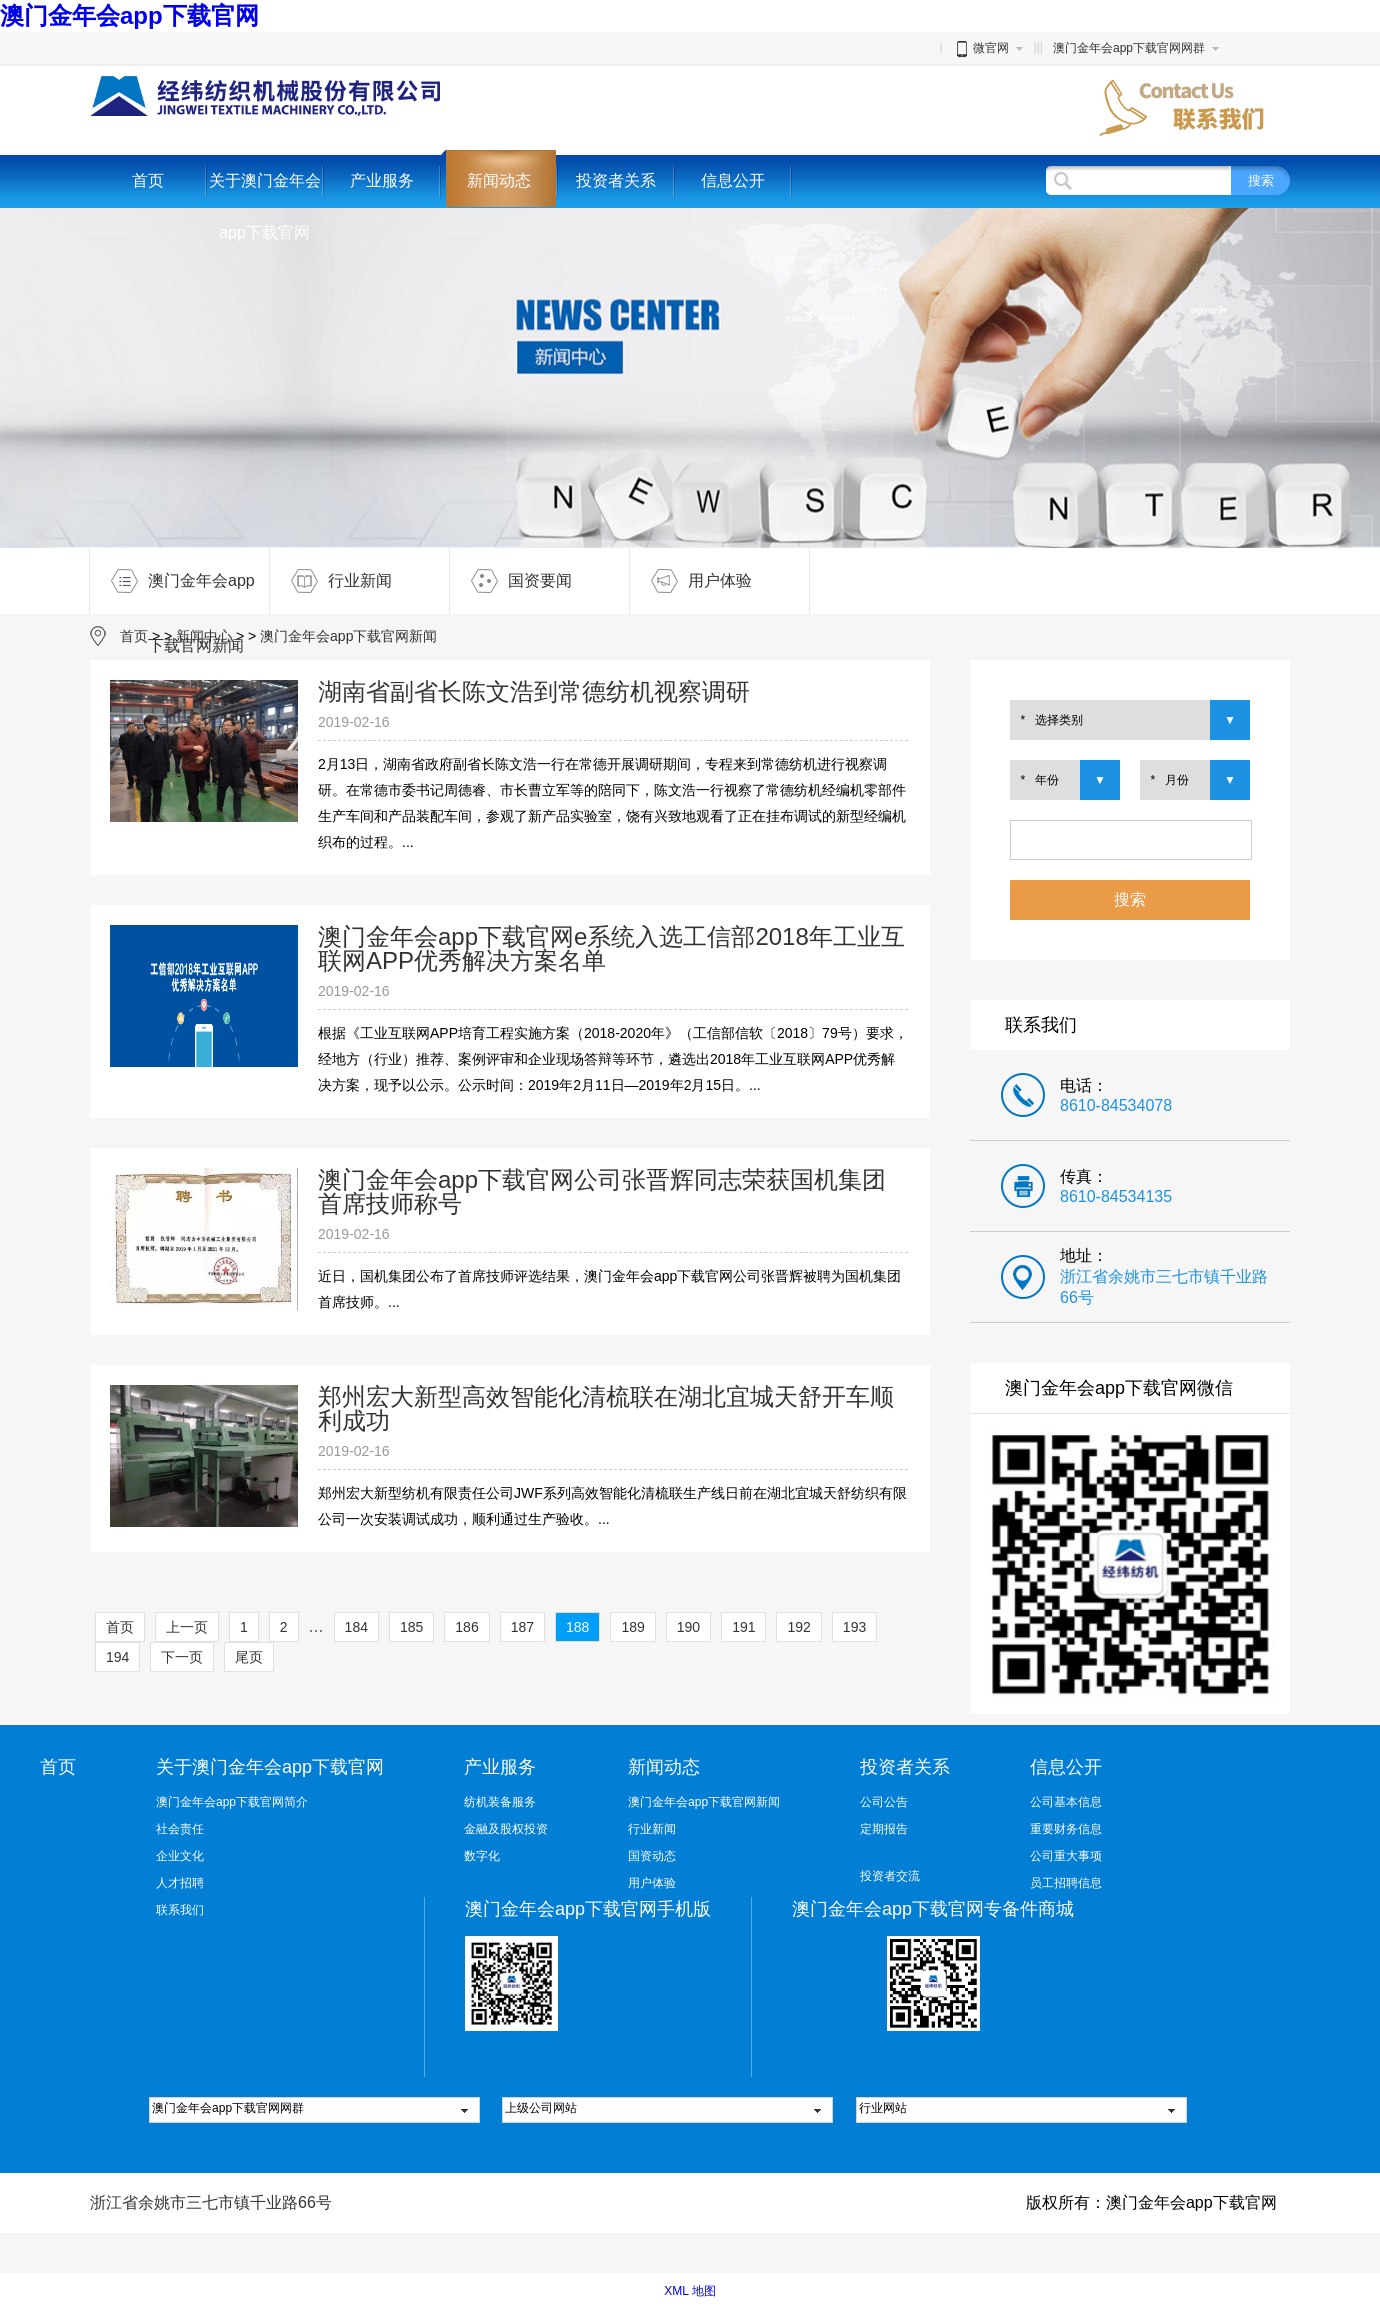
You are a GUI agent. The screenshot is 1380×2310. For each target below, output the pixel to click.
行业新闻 (331, 581)
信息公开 (733, 180)
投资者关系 (616, 180)
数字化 (482, 1856)
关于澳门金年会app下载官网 (265, 206)
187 (522, 1627)
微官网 (981, 48)
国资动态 (652, 1856)
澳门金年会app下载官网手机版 (588, 1909)
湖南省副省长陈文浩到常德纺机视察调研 (534, 691)
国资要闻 (511, 581)
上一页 (187, 1627)
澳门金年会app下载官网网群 (1129, 48)
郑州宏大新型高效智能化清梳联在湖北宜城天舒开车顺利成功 (606, 1408)
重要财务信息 (1066, 1829)
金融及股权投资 (506, 1829)
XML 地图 (690, 2291)
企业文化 (180, 1856)
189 (632, 1627)
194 (117, 1657)
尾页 (249, 1657)
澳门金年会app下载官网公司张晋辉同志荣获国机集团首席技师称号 (602, 1191)
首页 (148, 180)
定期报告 (884, 1829)
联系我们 (180, 1910)
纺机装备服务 (500, 1802)
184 (356, 1627)
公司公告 (884, 1802)
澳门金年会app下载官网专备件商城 (933, 1909)
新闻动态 (499, 180)
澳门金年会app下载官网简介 (232, 1802)
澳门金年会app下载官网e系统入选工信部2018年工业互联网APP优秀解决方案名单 (611, 948)
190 (688, 1627)
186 (466, 1627)
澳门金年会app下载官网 (129, 15)
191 (743, 1627)
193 (854, 1627)
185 (411, 1627)
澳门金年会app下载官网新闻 (172, 581)
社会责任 (180, 1829)
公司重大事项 (1066, 1856)
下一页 (182, 1657)
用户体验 (691, 581)
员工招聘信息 (1066, 1883)
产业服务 (382, 180)
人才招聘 (180, 1883)
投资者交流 (890, 1876)
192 (798, 1627)
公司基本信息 (1066, 1802)
